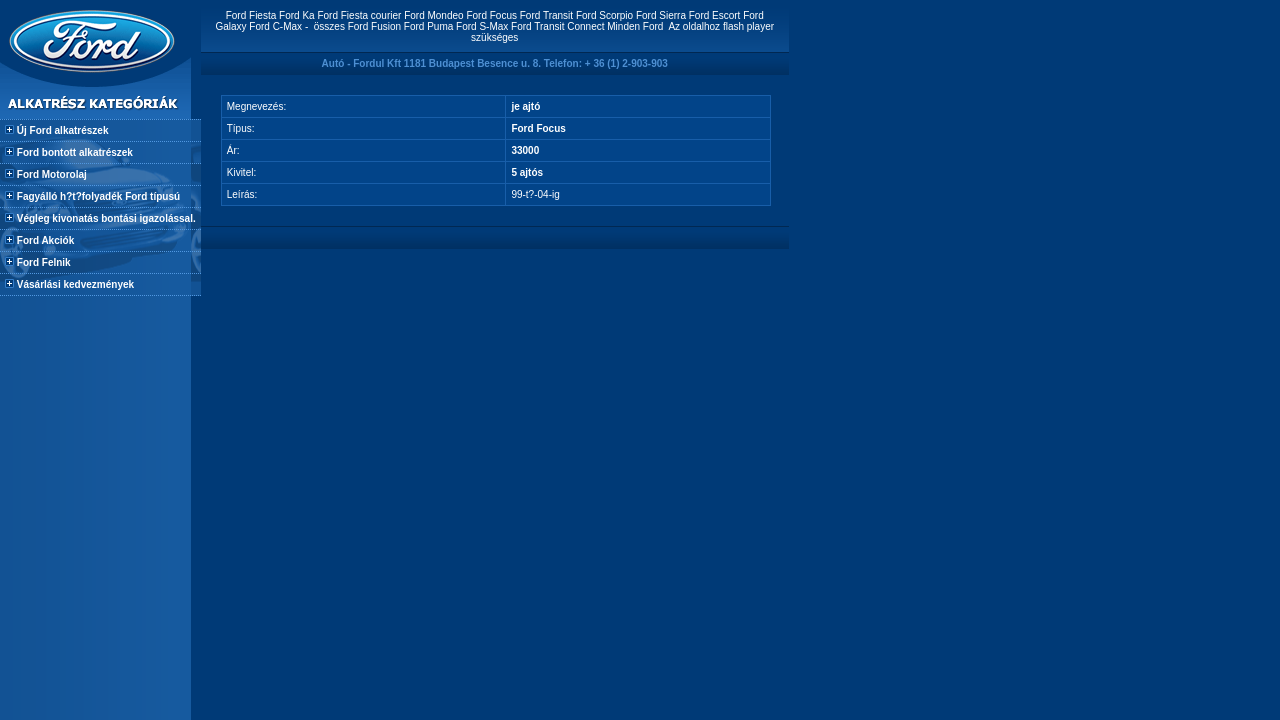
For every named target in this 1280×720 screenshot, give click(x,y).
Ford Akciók (44, 240)
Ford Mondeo (433, 15)
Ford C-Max (275, 26)
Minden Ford (635, 26)
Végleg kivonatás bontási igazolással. (105, 218)
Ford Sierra (661, 15)
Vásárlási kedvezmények (74, 284)
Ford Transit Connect (557, 26)
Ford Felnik (42, 262)
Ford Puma (428, 26)
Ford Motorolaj (50, 174)
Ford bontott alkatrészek (73, 152)
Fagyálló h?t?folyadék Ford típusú (97, 196)
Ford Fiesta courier (359, 15)
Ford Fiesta (251, 15)
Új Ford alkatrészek (61, 130)
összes (329, 26)
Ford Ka (297, 15)
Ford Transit (546, 15)
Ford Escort (715, 15)
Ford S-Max (482, 26)
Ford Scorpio (604, 15)
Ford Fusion (374, 26)
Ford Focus (491, 15)
